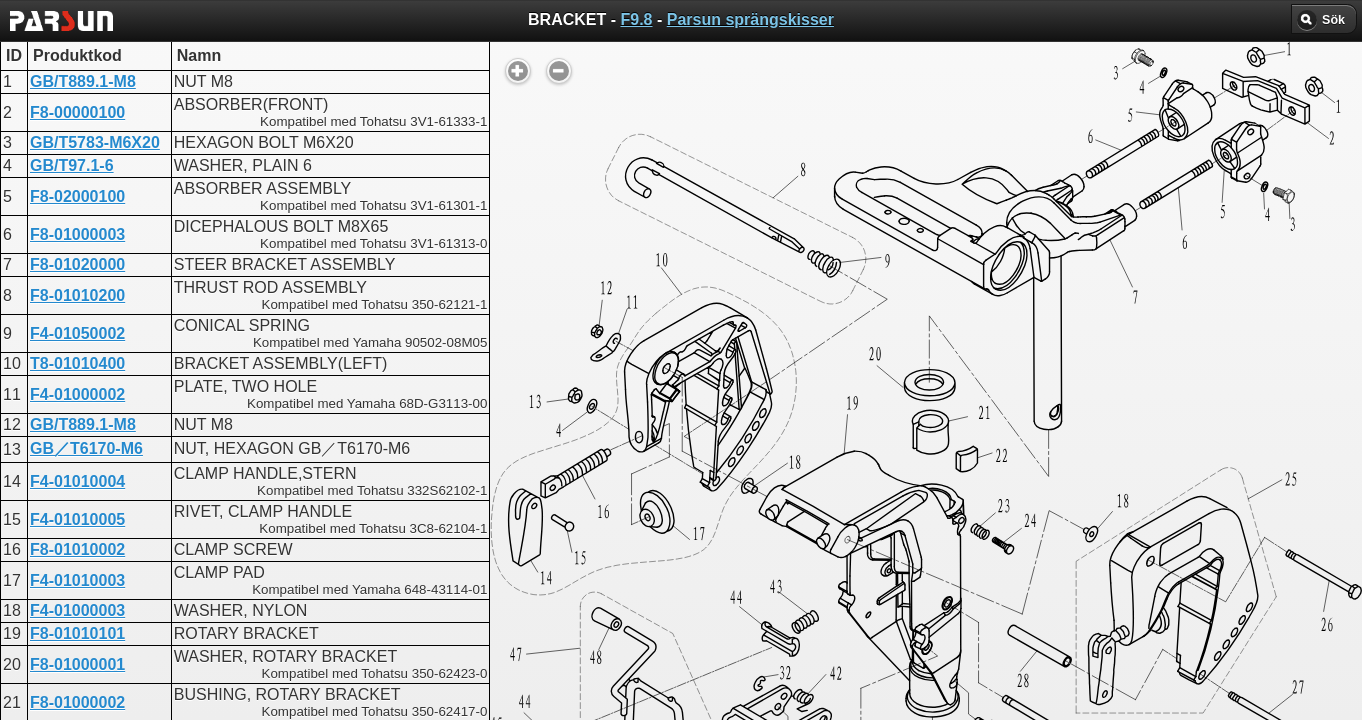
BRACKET (607, 515)
